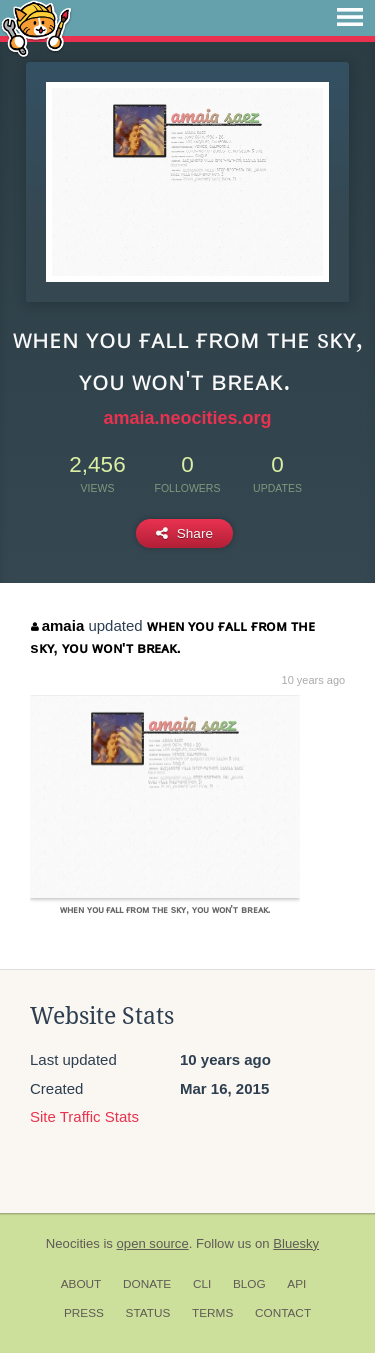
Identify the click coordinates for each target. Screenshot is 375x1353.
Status (148, 1313)
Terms (212, 1313)
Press (84, 1313)
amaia (57, 625)
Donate (147, 1284)
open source (153, 1243)
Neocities (73, 1243)
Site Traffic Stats (84, 1116)
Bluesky (296, 1243)
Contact (283, 1313)
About (81, 1284)
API (296, 1284)
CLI (202, 1284)
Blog (249, 1284)
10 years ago (314, 680)
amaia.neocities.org (187, 418)
